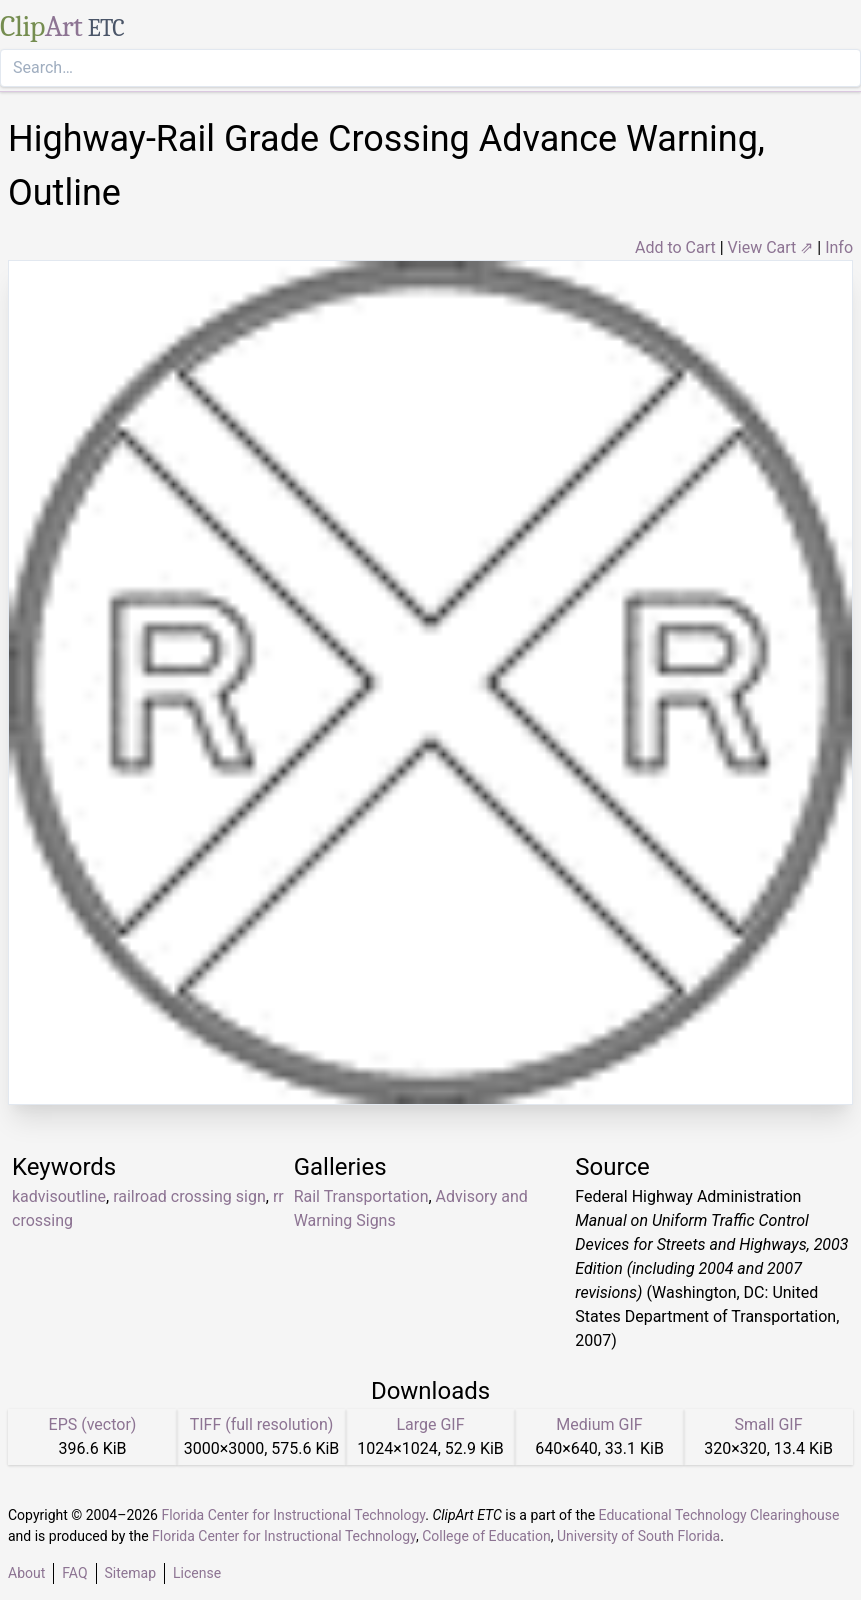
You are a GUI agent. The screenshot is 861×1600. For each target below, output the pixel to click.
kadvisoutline (59, 1196)
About (26, 1573)
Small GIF (768, 1424)
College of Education (486, 1536)
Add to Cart (675, 247)
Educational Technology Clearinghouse (719, 1515)
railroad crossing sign (189, 1196)
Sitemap (130, 1573)
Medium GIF (599, 1424)
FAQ (74, 1573)
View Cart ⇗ (771, 247)
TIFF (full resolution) (262, 1424)
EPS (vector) (93, 1424)
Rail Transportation (361, 1196)
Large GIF (430, 1424)
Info (839, 247)
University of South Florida (638, 1536)
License (197, 1573)
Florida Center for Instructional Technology (293, 1515)
